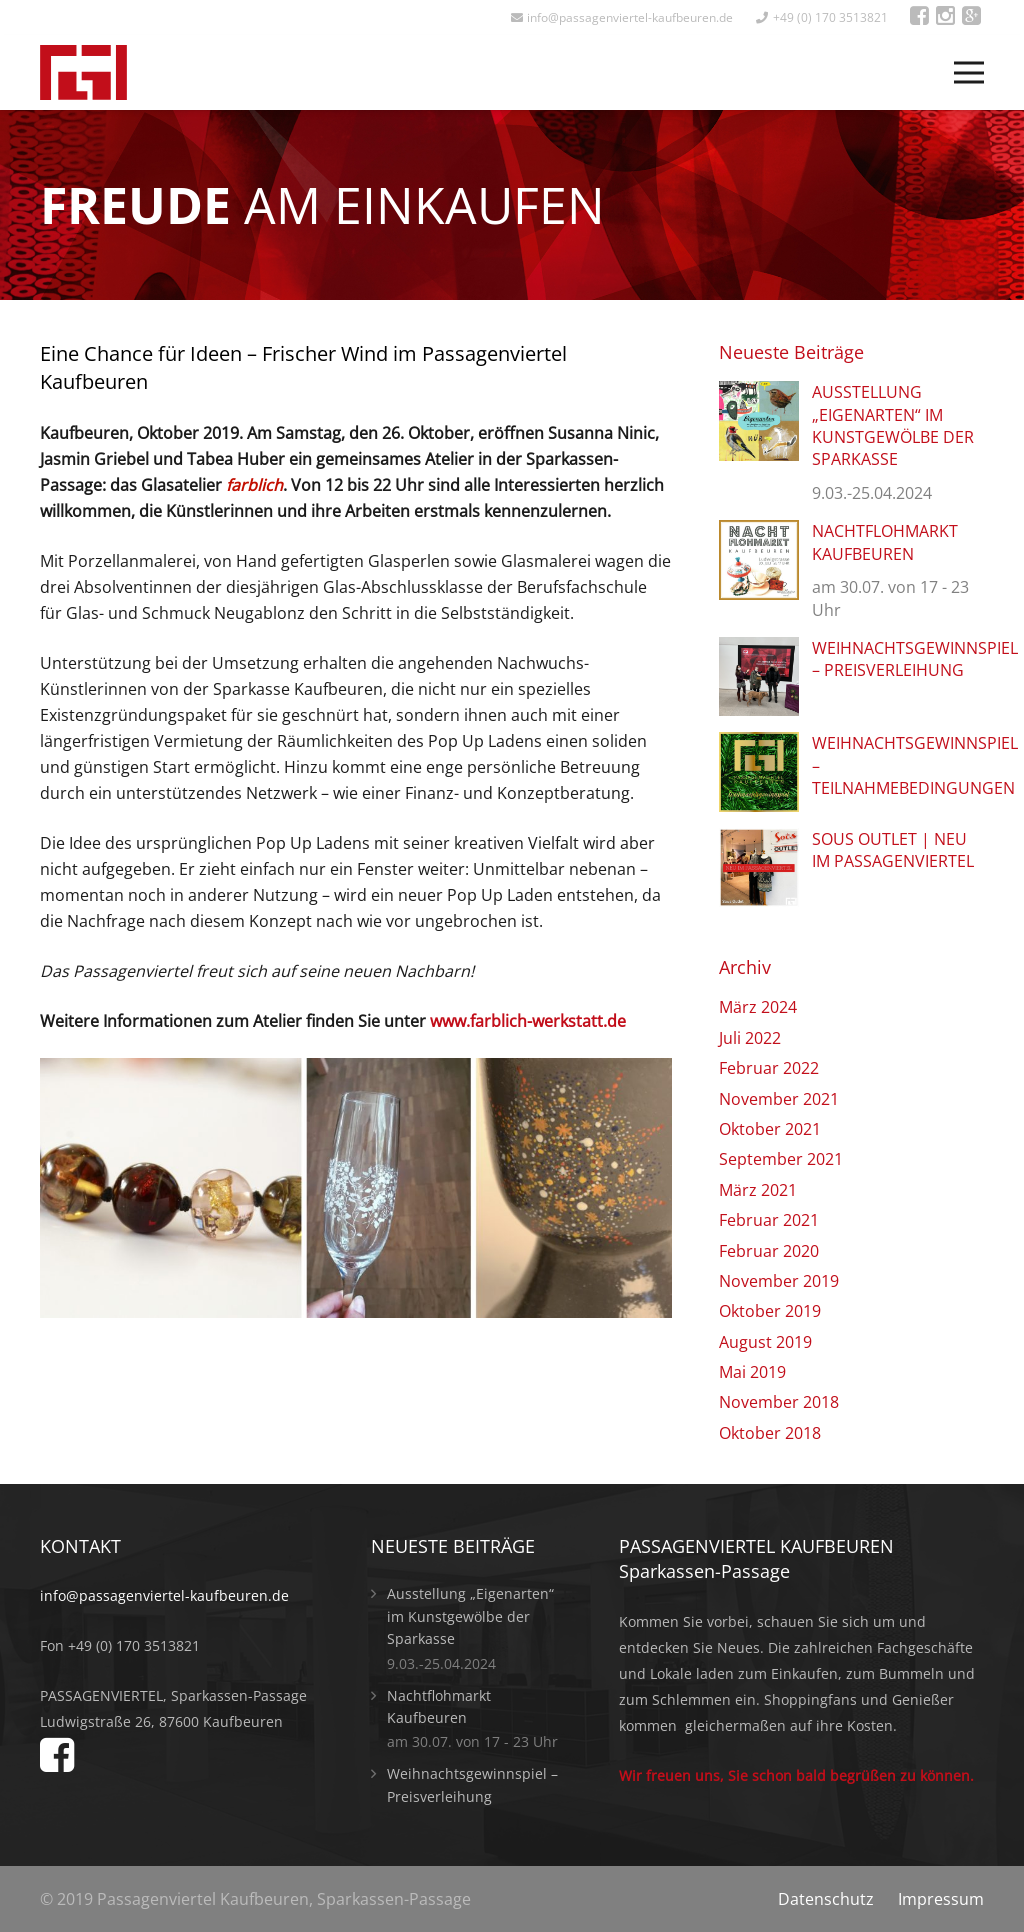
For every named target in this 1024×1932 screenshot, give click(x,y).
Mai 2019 (752, 1372)
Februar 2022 (769, 1068)
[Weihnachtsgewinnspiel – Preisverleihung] (758, 650)
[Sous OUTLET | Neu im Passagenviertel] (758, 841)
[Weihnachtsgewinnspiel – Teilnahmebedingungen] (758, 745)
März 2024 (758, 1007)
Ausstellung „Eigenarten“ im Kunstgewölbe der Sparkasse (893, 425)
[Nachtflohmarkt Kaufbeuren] (758, 533)
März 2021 (758, 1190)
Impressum (941, 1899)
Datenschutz (826, 1899)
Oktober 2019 (770, 1311)
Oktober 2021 (770, 1129)
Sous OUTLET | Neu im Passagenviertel (893, 850)
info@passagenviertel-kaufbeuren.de (164, 1595)
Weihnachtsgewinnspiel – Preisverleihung (915, 659)
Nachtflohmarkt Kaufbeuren (885, 542)
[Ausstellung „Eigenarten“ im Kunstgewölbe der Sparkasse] (758, 394)
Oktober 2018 (770, 1433)
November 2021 (779, 1099)
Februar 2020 (769, 1251)
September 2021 (781, 1159)
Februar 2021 (769, 1220)
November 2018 (779, 1402)
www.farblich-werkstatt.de (528, 1021)
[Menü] (969, 73)
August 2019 (765, 1342)
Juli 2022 (750, 1038)
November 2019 (779, 1281)
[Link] (83, 72)
